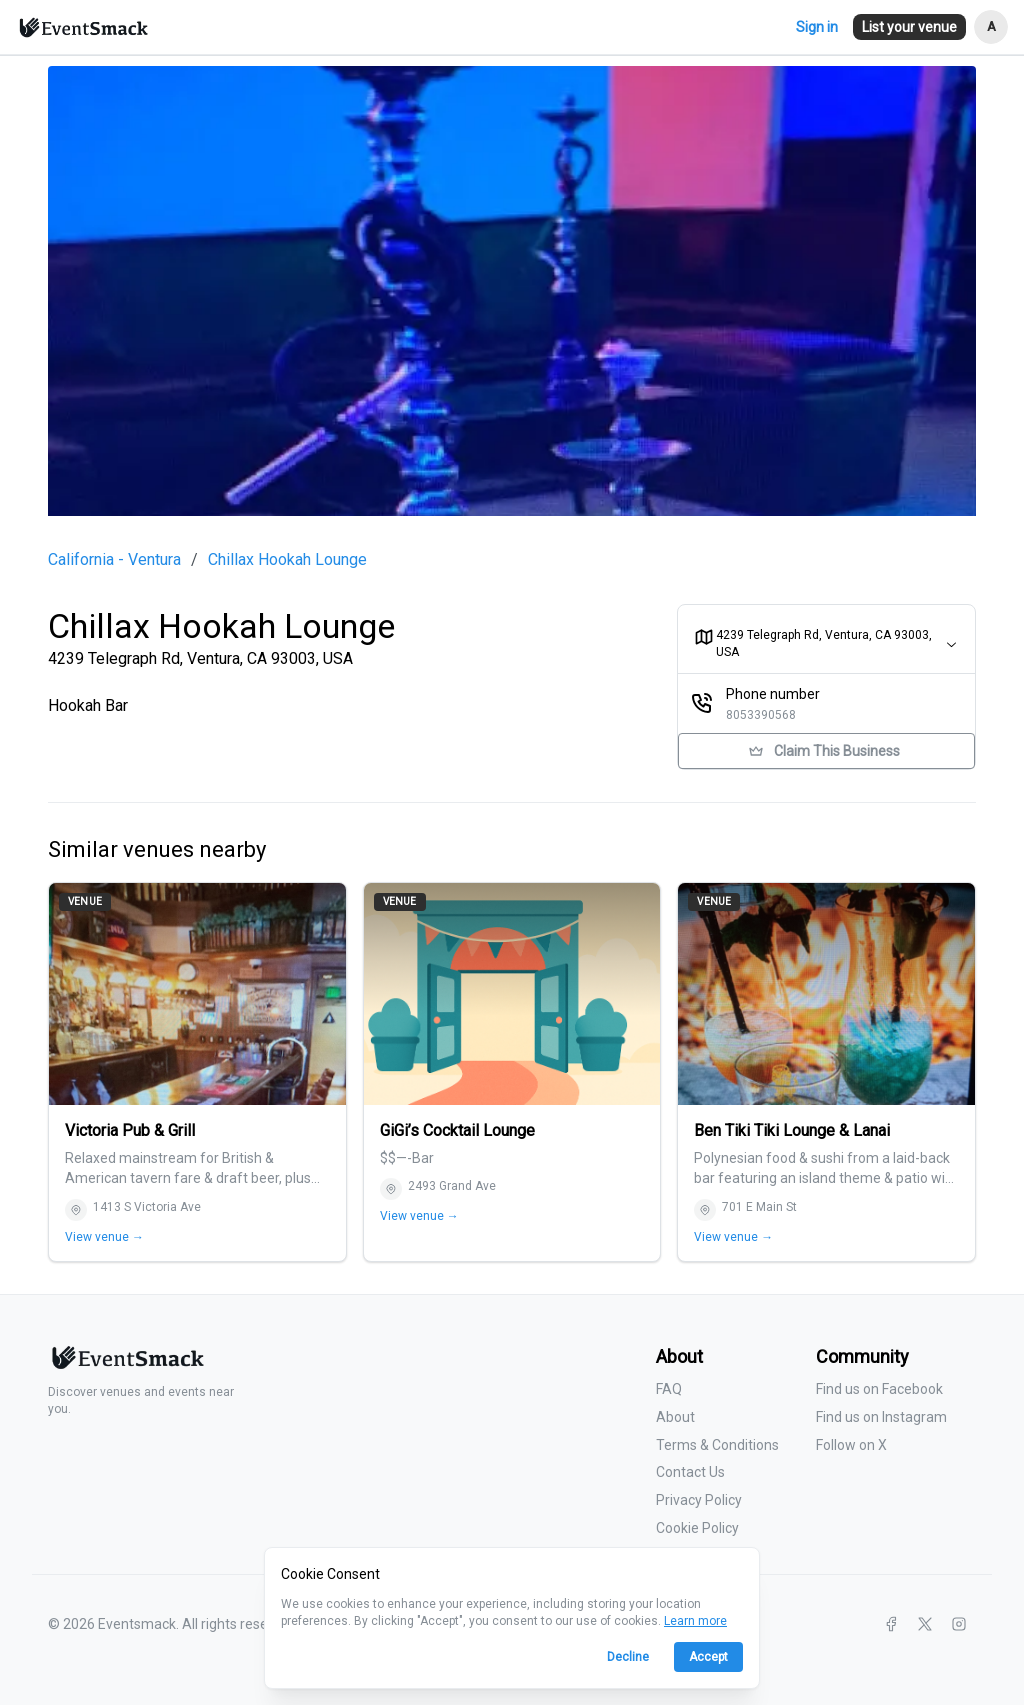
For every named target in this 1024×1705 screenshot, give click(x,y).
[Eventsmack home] (126, 1365)
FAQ (669, 1389)
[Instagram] (959, 1624)
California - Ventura (114, 560)
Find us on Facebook (879, 1389)
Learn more (695, 1621)
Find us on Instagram (881, 1417)
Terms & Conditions (717, 1445)
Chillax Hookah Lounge (287, 560)
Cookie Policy (697, 1528)
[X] (925, 1624)
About (675, 1417)
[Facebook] (891, 1624)
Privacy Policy (699, 1500)
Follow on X (851, 1445)
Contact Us (690, 1472)
